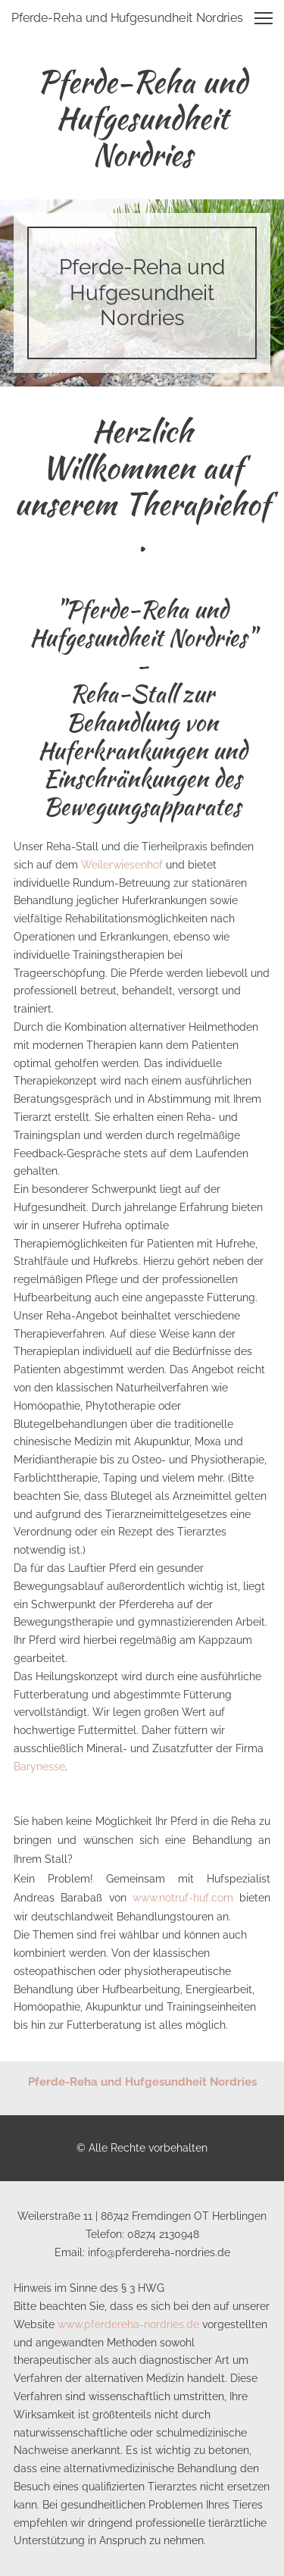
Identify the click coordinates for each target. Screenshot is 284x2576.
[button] (263, 18)
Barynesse (39, 1767)
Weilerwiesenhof (122, 865)
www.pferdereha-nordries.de (128, 2324)
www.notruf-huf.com (183, 1898)
